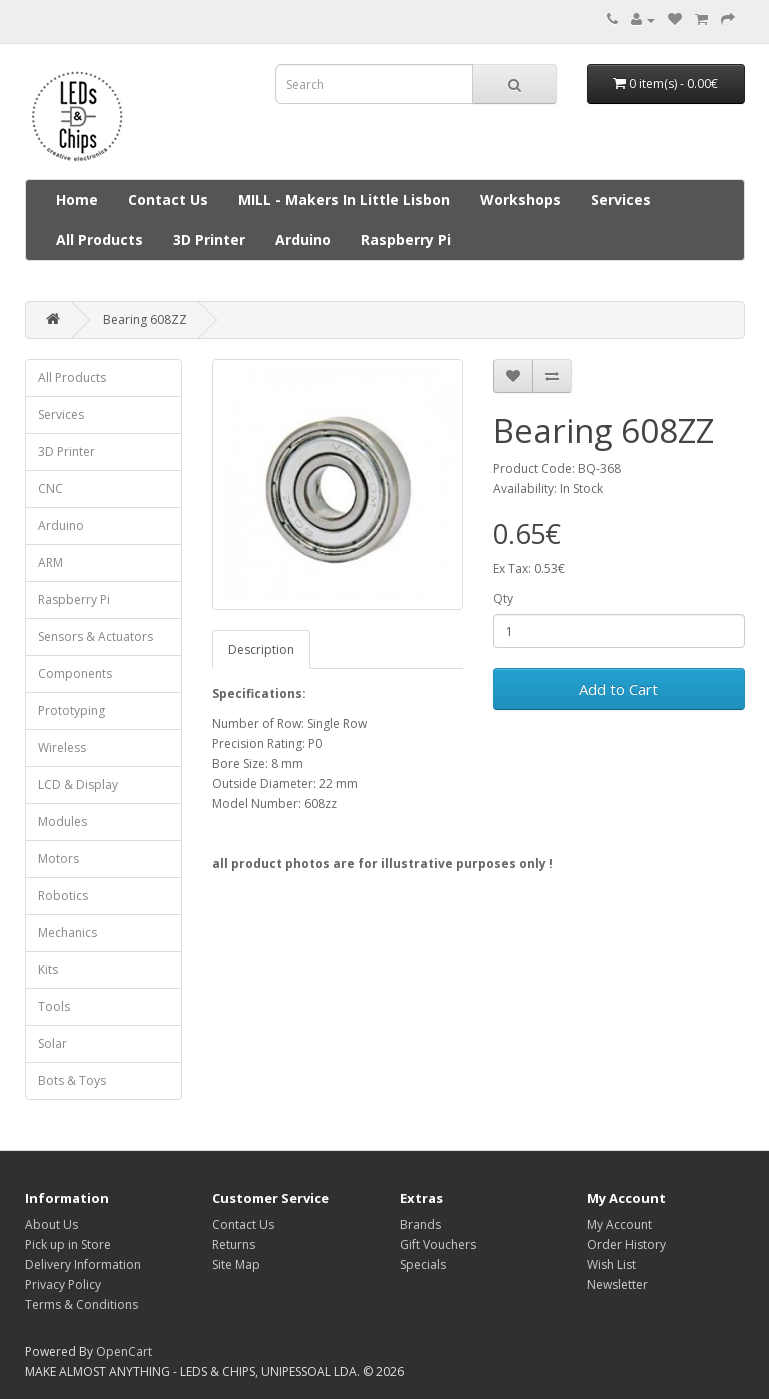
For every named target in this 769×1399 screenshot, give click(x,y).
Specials (423, 1264)
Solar (52, 1043)
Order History (626, 1244)
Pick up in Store (68, 1244)
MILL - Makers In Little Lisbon (344, 199)
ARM (50, 562)
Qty (503, 598)
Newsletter (617, 1284)
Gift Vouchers (438, 1244)
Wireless (62, 747)
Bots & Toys (72, 1080)
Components (75, 673)
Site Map (236, 1264)
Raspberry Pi (406, 239)
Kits (48, 969)
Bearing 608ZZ (145, 319)
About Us (51, 1224)
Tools (54, 1006)
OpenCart (124, 1351)
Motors (58, 858)
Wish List (611, 1264)
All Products (99, 239)
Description (261, 649)
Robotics (63, 895)
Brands (420, 1224)
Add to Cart (618, 689)
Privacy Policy (63, 1284)
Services (621, 199)
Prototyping (71, 710)
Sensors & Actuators (95, 636)
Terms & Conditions (81, 1304)
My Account (619, 1224)
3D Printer (209, 239)
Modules (62, 821)
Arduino (303, 239)
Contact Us (168, 199)
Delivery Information (83, 1264)
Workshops (520, 199)
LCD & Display (78, 784)
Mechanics (67, 932)
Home (77, 199)
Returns (233, 1244)
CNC (50, 488)
